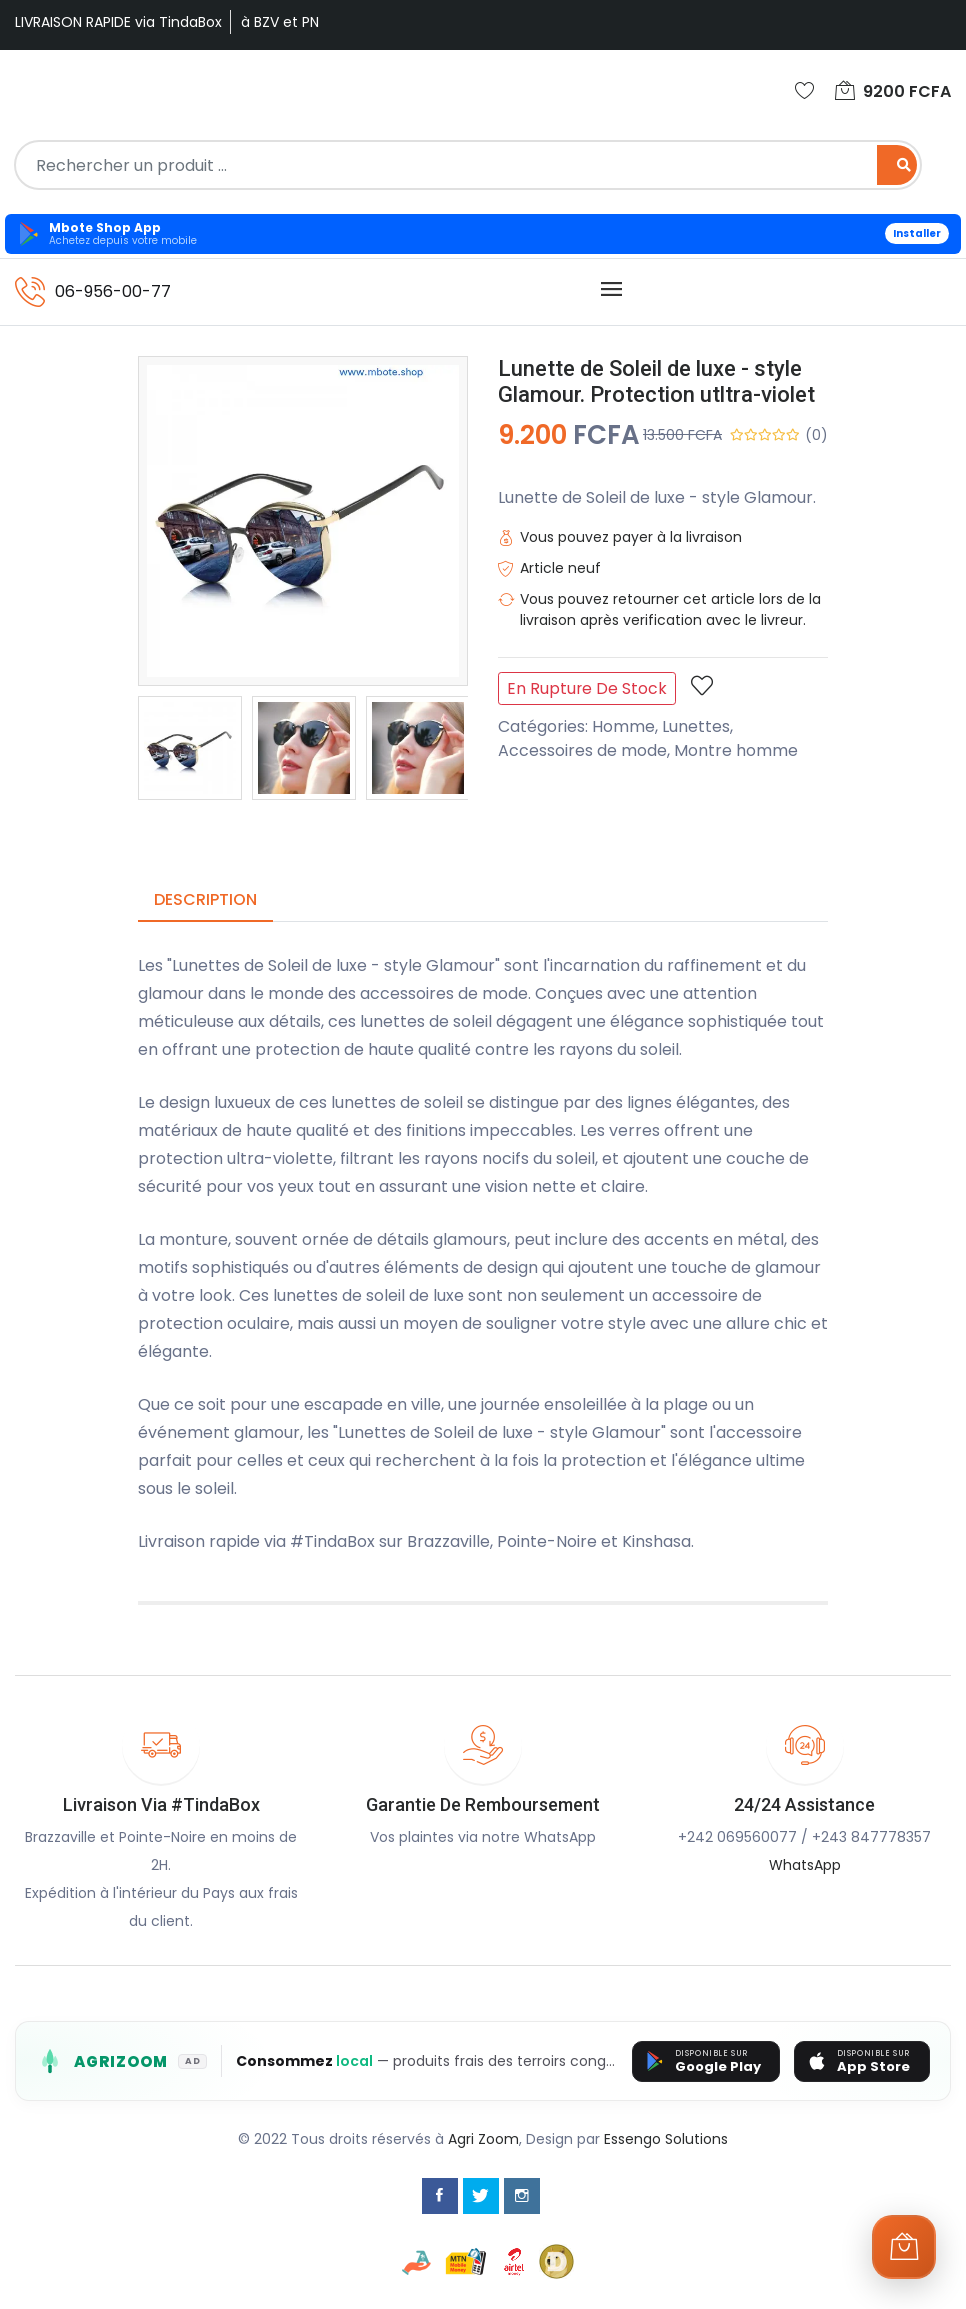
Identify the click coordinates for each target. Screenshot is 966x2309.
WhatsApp (805, 1865)
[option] (190, 748)
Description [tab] (205, 899)
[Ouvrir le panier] (904, 2247)
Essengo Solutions (666, 2139)
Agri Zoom (483, 2139)
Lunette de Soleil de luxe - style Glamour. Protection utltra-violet (656, 381)
